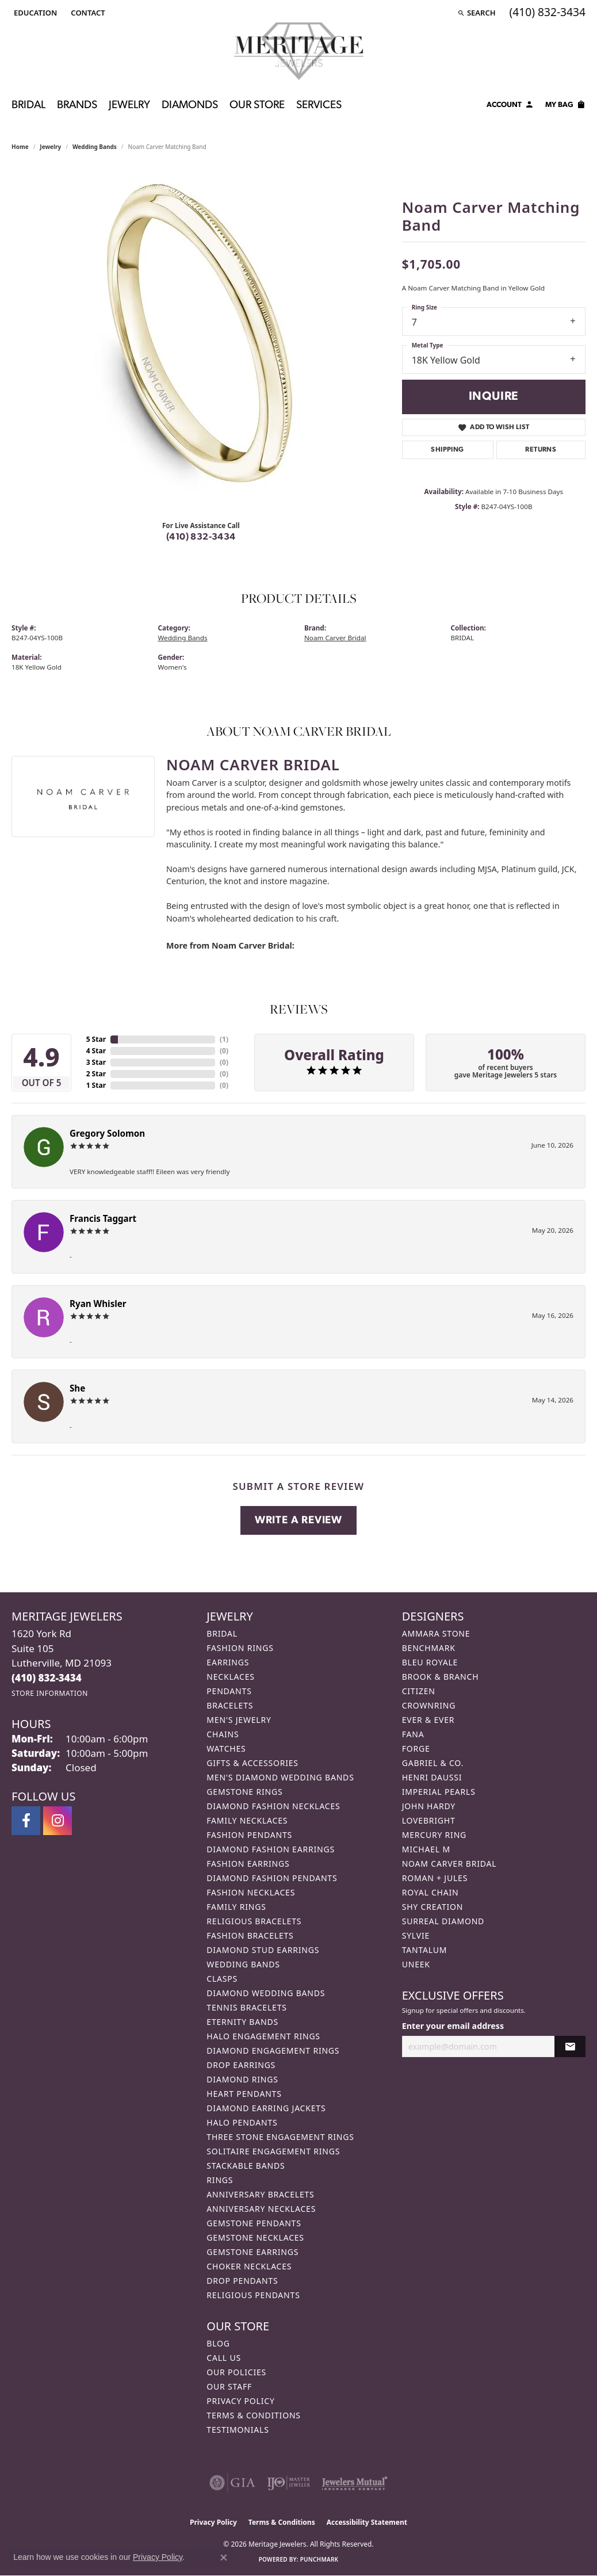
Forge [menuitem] (416, 1748)
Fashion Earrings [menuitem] (247, 1863)
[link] (86, 12)
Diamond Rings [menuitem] (242, 2079)
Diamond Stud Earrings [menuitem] (262, 1949)
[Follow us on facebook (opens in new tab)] (26, 1820)
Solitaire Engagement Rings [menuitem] (273, 2151)
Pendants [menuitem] (228, 1691)
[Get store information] (50, 1693)
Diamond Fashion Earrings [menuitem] (270, 1849)
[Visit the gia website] (232, 2482)
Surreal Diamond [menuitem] (443, 1921)
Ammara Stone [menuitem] (436, 1633)
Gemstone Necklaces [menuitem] (255, 2237)
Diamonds (190, 105)
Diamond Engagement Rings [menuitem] (272, 2050)
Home (20, 147)
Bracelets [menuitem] (229, 1705)
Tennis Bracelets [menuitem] (246, 2007)
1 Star (96, 1085)
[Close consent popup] (223, 2557)
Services (319, 105)
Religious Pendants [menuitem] (253, 2295)
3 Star (96, 1062)
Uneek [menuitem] (416, 1964)
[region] (200, 338)
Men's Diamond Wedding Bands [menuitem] (280, 1777)
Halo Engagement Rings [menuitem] (263, 2036)
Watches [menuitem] (226, 1748)
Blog (217, 2343)
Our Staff (229, 2386)
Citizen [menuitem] (418, 1691)
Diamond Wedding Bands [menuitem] (265, 1993)
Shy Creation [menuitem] (433, 1906)
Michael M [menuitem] (426, 1849)
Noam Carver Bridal (335, 637)
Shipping (447, 449)
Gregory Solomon (107, 1133)
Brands (77, 105)
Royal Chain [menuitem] (430, 1892)
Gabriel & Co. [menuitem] (433, 1762)
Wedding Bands (94, 147)
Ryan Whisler (98, 1303)
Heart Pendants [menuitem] (243, 2093)
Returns (540, 449)
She (77, 1388)
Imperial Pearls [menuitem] (439, 1791)
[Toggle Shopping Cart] (565, 106)
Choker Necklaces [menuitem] (249, 2266)
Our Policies (236, 2372)
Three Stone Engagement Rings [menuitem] (280, 2136)
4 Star (96, 1051)
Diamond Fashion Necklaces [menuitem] (273, 1806)
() (224, 1039)
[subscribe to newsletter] (569, 2046)
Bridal (28, 105)
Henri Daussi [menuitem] (432, 1777)
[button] (34, 12)
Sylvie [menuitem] (416, 1935)
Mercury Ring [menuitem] (434, 1834)
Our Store (257, 105)
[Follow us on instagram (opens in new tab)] (57, 1820)
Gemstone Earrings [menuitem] (252, 2251)
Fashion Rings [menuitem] (239, 1647)
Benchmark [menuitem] (429, 1647)
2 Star (96, 1074)
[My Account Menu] (510, 106)
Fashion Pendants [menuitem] (249, 1834)
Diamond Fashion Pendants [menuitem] (271, 1877)
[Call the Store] (47, 1677)
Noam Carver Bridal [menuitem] (449, 1863)
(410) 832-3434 (201, 537)
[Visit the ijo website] (288, 2482)
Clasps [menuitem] (222, 1978)
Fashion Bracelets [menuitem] (249, 1935)
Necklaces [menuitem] (230, 1676)
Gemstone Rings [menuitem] (244, 1791)
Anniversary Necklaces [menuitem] (261, 2208)
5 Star (96, 1039)
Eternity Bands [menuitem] (242, 2021)
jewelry (50, 147)
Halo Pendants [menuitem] (241, 2122)
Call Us (223, 2357)
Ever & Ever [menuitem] (428, 1719)
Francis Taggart (103, 1218)
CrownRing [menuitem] (429, 1705)
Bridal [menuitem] (222, 1633)
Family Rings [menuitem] (236, 1906)
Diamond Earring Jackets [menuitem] (266, 2108)
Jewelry (129, 105)
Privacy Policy (240, 2400)
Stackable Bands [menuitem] (245, 2165)
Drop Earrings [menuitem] (240, 2064)
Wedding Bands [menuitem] (243, 1964)
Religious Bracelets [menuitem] (253, 1921)
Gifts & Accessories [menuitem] (252, 1762)
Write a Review (298, 1520)
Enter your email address (453, 2025)
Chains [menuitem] (222, 1734)
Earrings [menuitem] (227, 1662)
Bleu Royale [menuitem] (430, 1662)
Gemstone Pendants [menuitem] (253, 2223)
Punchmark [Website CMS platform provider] (319, 2559)
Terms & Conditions (253, 2415)
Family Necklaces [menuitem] (247, 1820)
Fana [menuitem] (413, 1734)
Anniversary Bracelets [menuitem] (260, 2194)
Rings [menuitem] (219, 2179)
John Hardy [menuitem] (429, 1806)
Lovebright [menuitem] (429, 1820)
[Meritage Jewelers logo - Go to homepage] (298, 51)
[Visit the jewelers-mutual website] (355, 2482)
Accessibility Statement (367, 2522)
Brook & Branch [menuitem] (440, 1676)
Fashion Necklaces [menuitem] (250, 1892)
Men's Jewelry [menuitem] (238, 1719)
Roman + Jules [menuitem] (435, 1877)
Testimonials (237, 2429)
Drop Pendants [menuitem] (242, 2280)
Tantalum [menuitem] (424, 1949)
